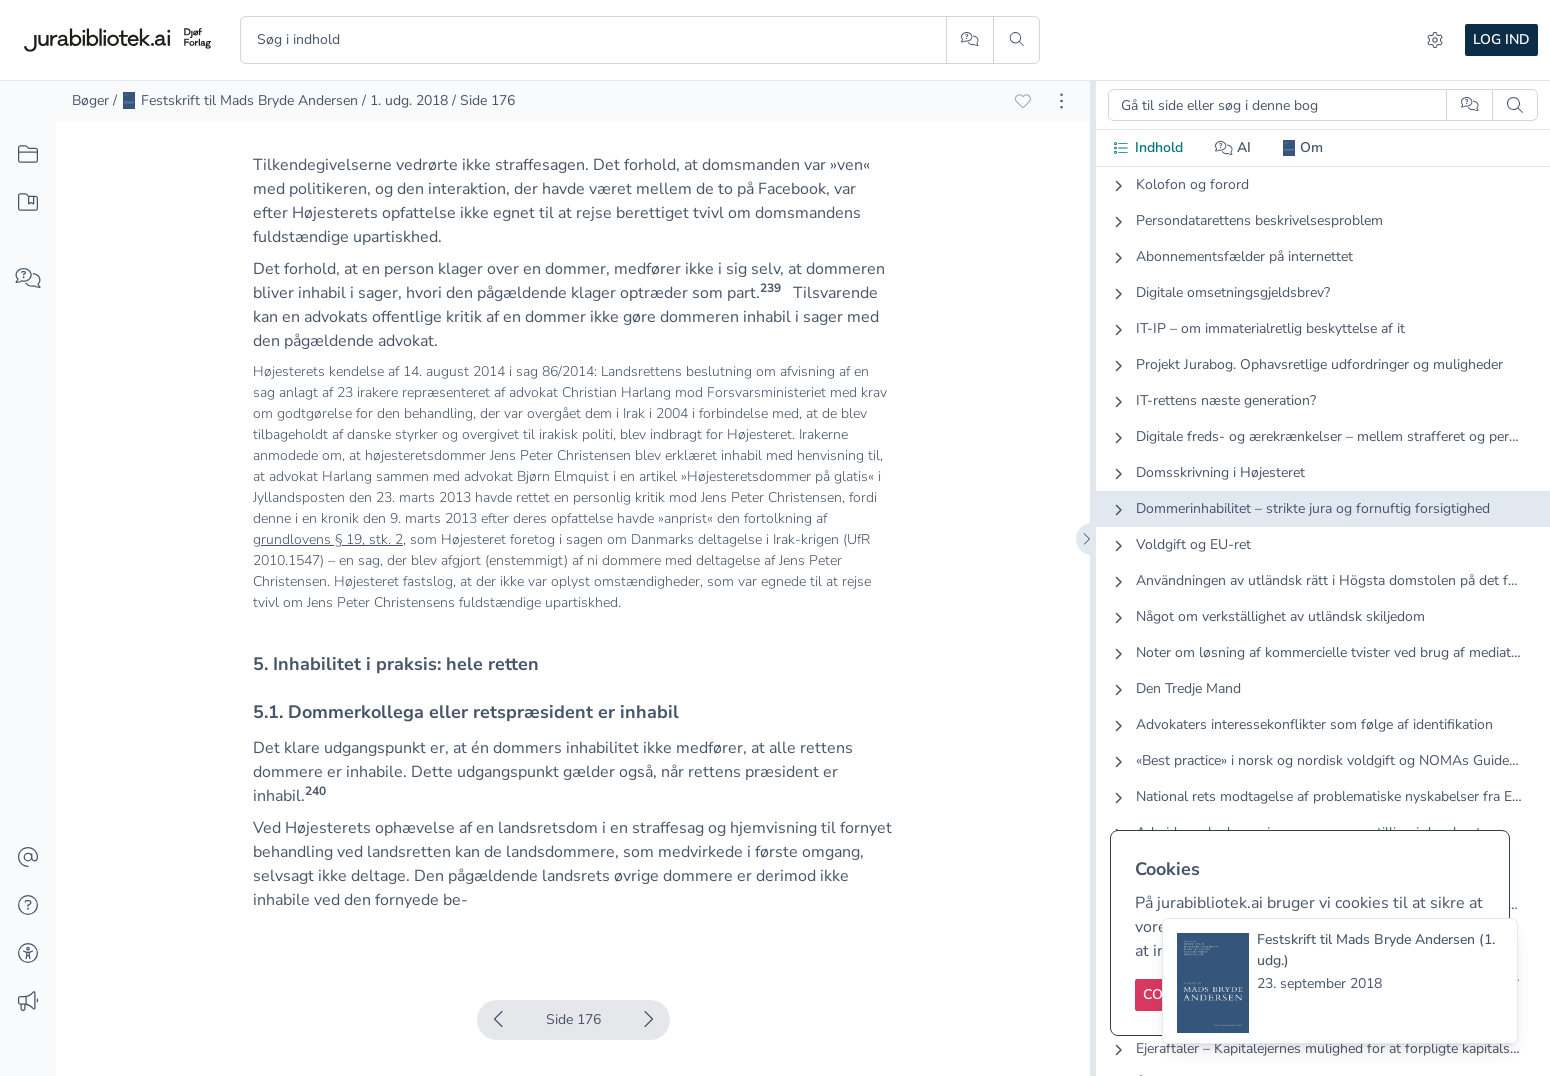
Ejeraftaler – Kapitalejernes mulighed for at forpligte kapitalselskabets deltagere (1329, 1048)
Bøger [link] (90, 100)
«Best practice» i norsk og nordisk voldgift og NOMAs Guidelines (1329, 760)
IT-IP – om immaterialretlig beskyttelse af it (1270, 328)
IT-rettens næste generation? (1226, 400)
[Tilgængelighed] (28, 954)
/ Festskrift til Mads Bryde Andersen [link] (235, 100)
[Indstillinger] (1435, 40)
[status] (1340, 981)
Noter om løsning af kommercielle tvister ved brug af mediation (1329, 652)
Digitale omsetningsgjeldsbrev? (1233, 292)
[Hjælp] (28, 906)
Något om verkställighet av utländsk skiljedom (1280, 616)
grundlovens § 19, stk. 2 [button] (328, 539)
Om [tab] (1303, 147)
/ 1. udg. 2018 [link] (405, 100)
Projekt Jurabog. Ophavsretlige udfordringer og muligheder (1319, 364)
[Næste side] (647, 1020)
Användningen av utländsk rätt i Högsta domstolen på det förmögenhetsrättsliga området (1329, 580)
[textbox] (573, 393)
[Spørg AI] (969, 40)
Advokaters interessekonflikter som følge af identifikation (1314, 724)
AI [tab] (1233, 147)
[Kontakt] (28, 858)
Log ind (1501, 39)
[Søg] (1016, 40)
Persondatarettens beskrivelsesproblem (1259, 220)
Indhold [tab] (1147, 147)
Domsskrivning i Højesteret (1220, 472)
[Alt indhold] (28, 155)
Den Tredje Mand (1188, 688)
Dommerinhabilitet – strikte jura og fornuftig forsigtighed (1313, 508)
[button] (770, 293)
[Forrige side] (499, 1020)
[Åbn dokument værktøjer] (1061, 101)
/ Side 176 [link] (483, 100)
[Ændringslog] (28, 1002)
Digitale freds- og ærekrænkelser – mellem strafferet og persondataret (1329, 436)
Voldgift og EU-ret (1193, 544)
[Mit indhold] (28, 203)
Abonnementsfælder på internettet (1244, 256)
